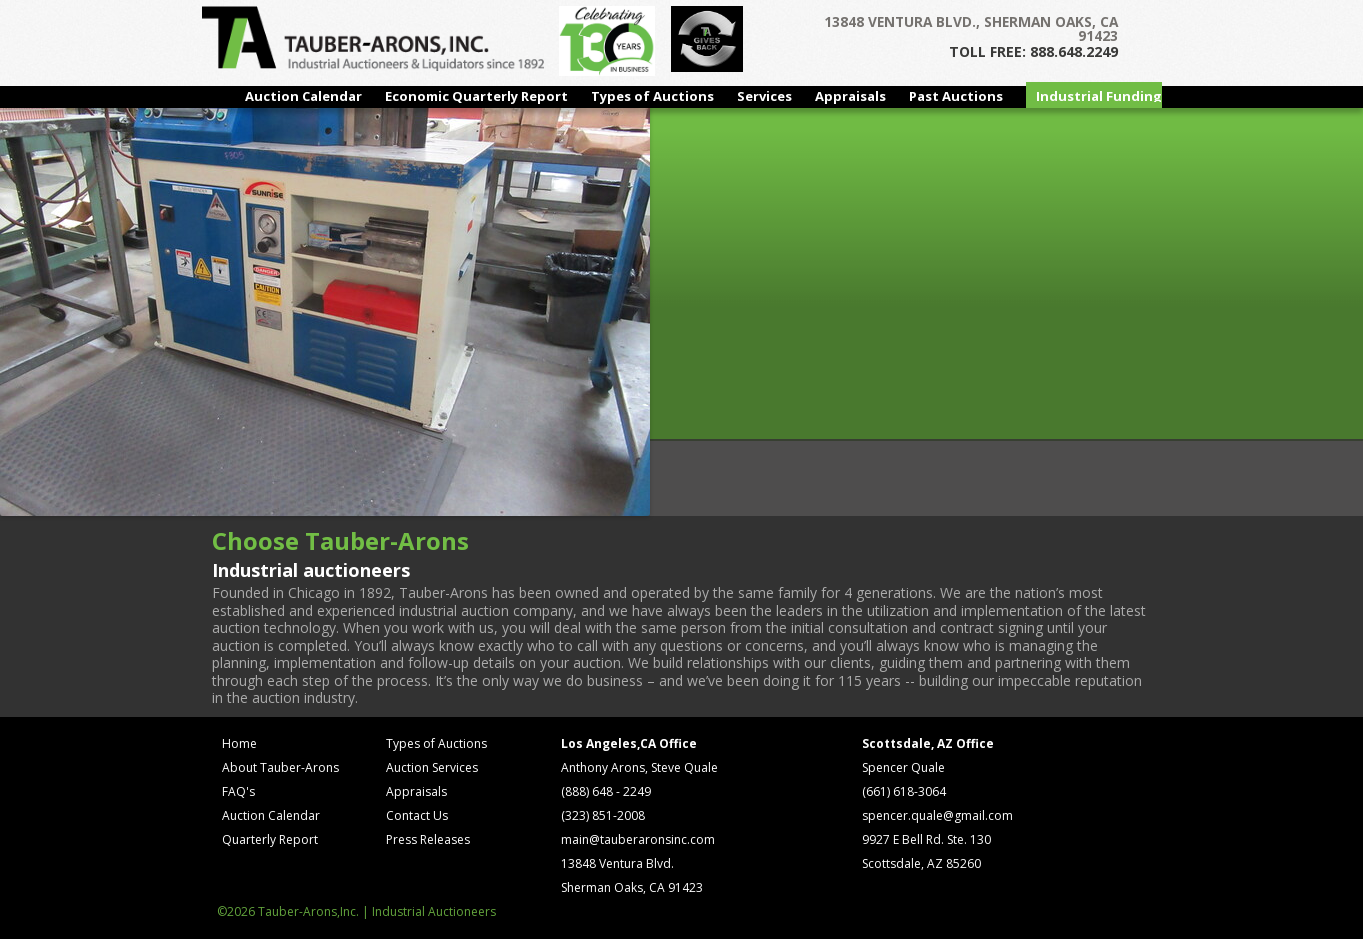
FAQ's (238, 791)
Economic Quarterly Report (476, 96)
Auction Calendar (303, 96)
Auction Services (432, 767)
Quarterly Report (270, 839)
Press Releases (428, 839)
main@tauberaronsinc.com (638, 839)
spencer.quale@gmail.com (937, 815)
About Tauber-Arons (280, 767)
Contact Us (417, 815)
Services (764, 96)
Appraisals (850, 96)
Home (239, 743)
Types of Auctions (652, 96)
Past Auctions (956, 96)
